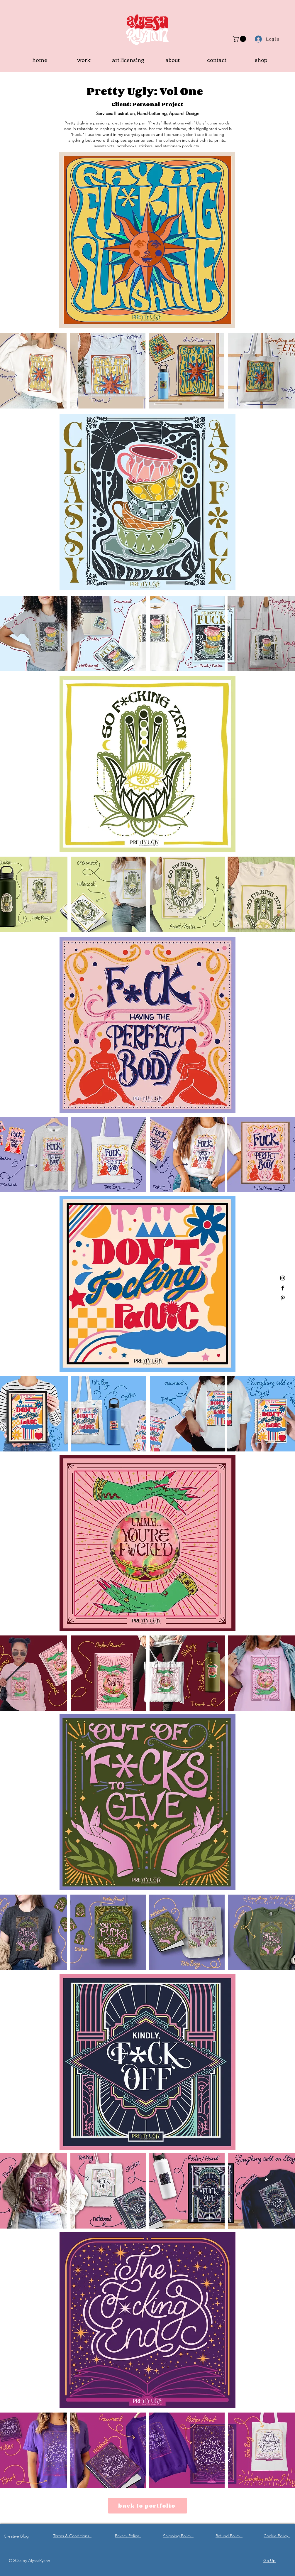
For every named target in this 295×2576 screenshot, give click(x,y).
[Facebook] (282, 1288)
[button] (240, 39)
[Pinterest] (282, 1298)
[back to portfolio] (147, 2505)
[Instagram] (282, 1278)
